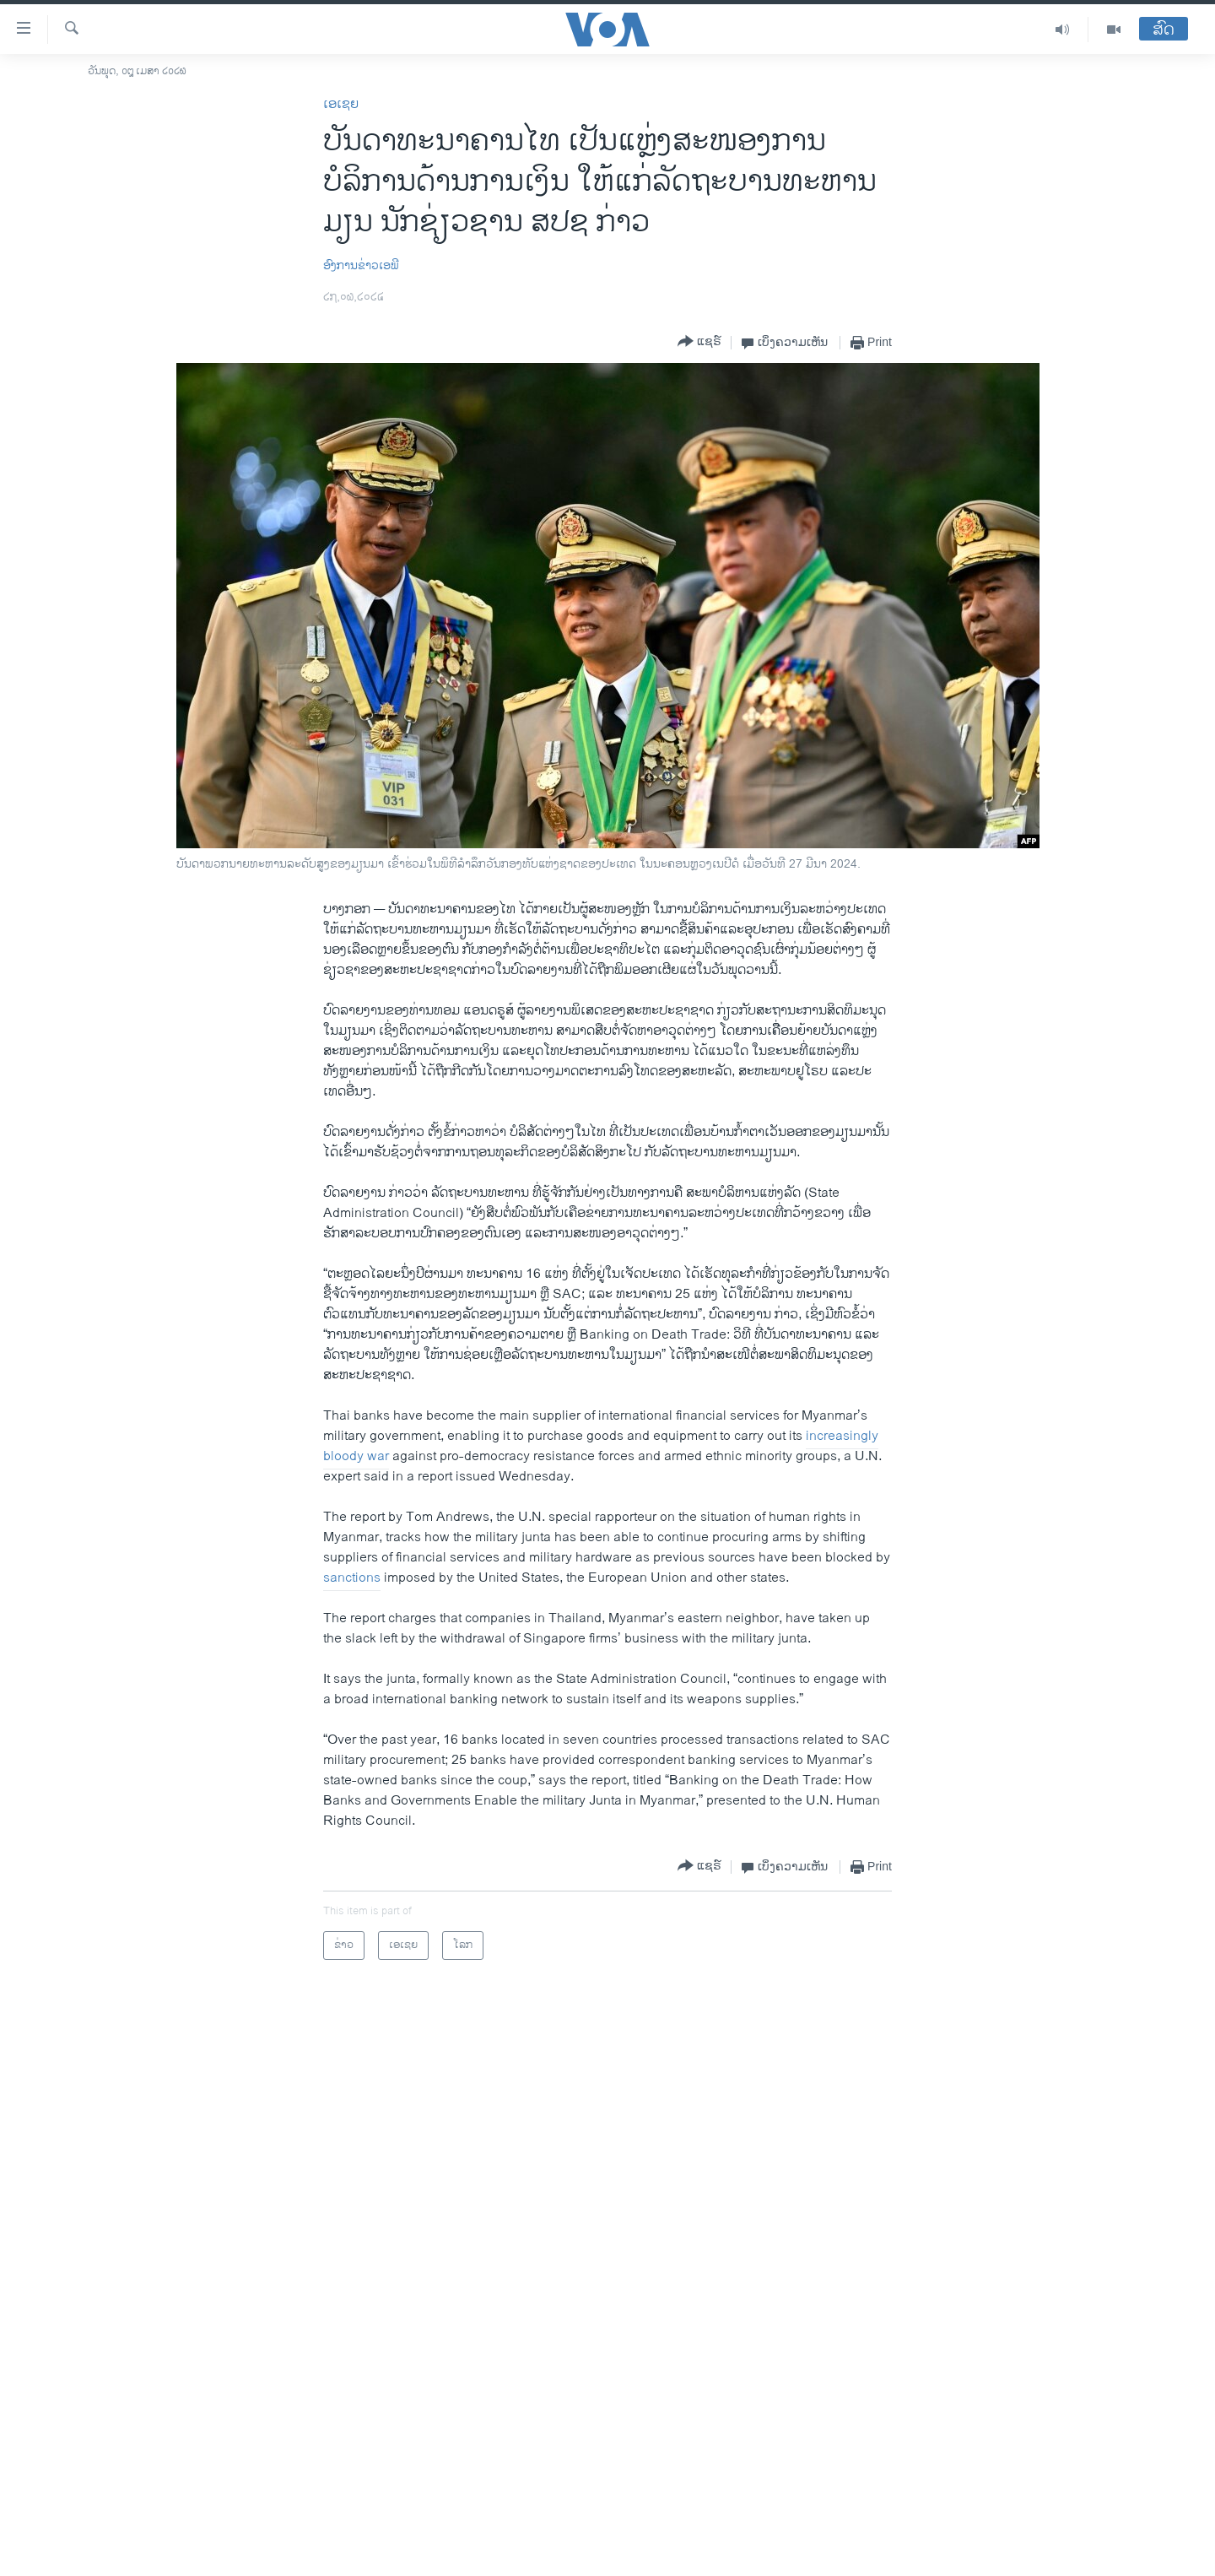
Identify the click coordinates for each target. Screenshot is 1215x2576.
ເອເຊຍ (341, 104)
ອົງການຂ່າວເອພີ (361, 265)
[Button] (699, 342)
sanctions (352, 1578)
